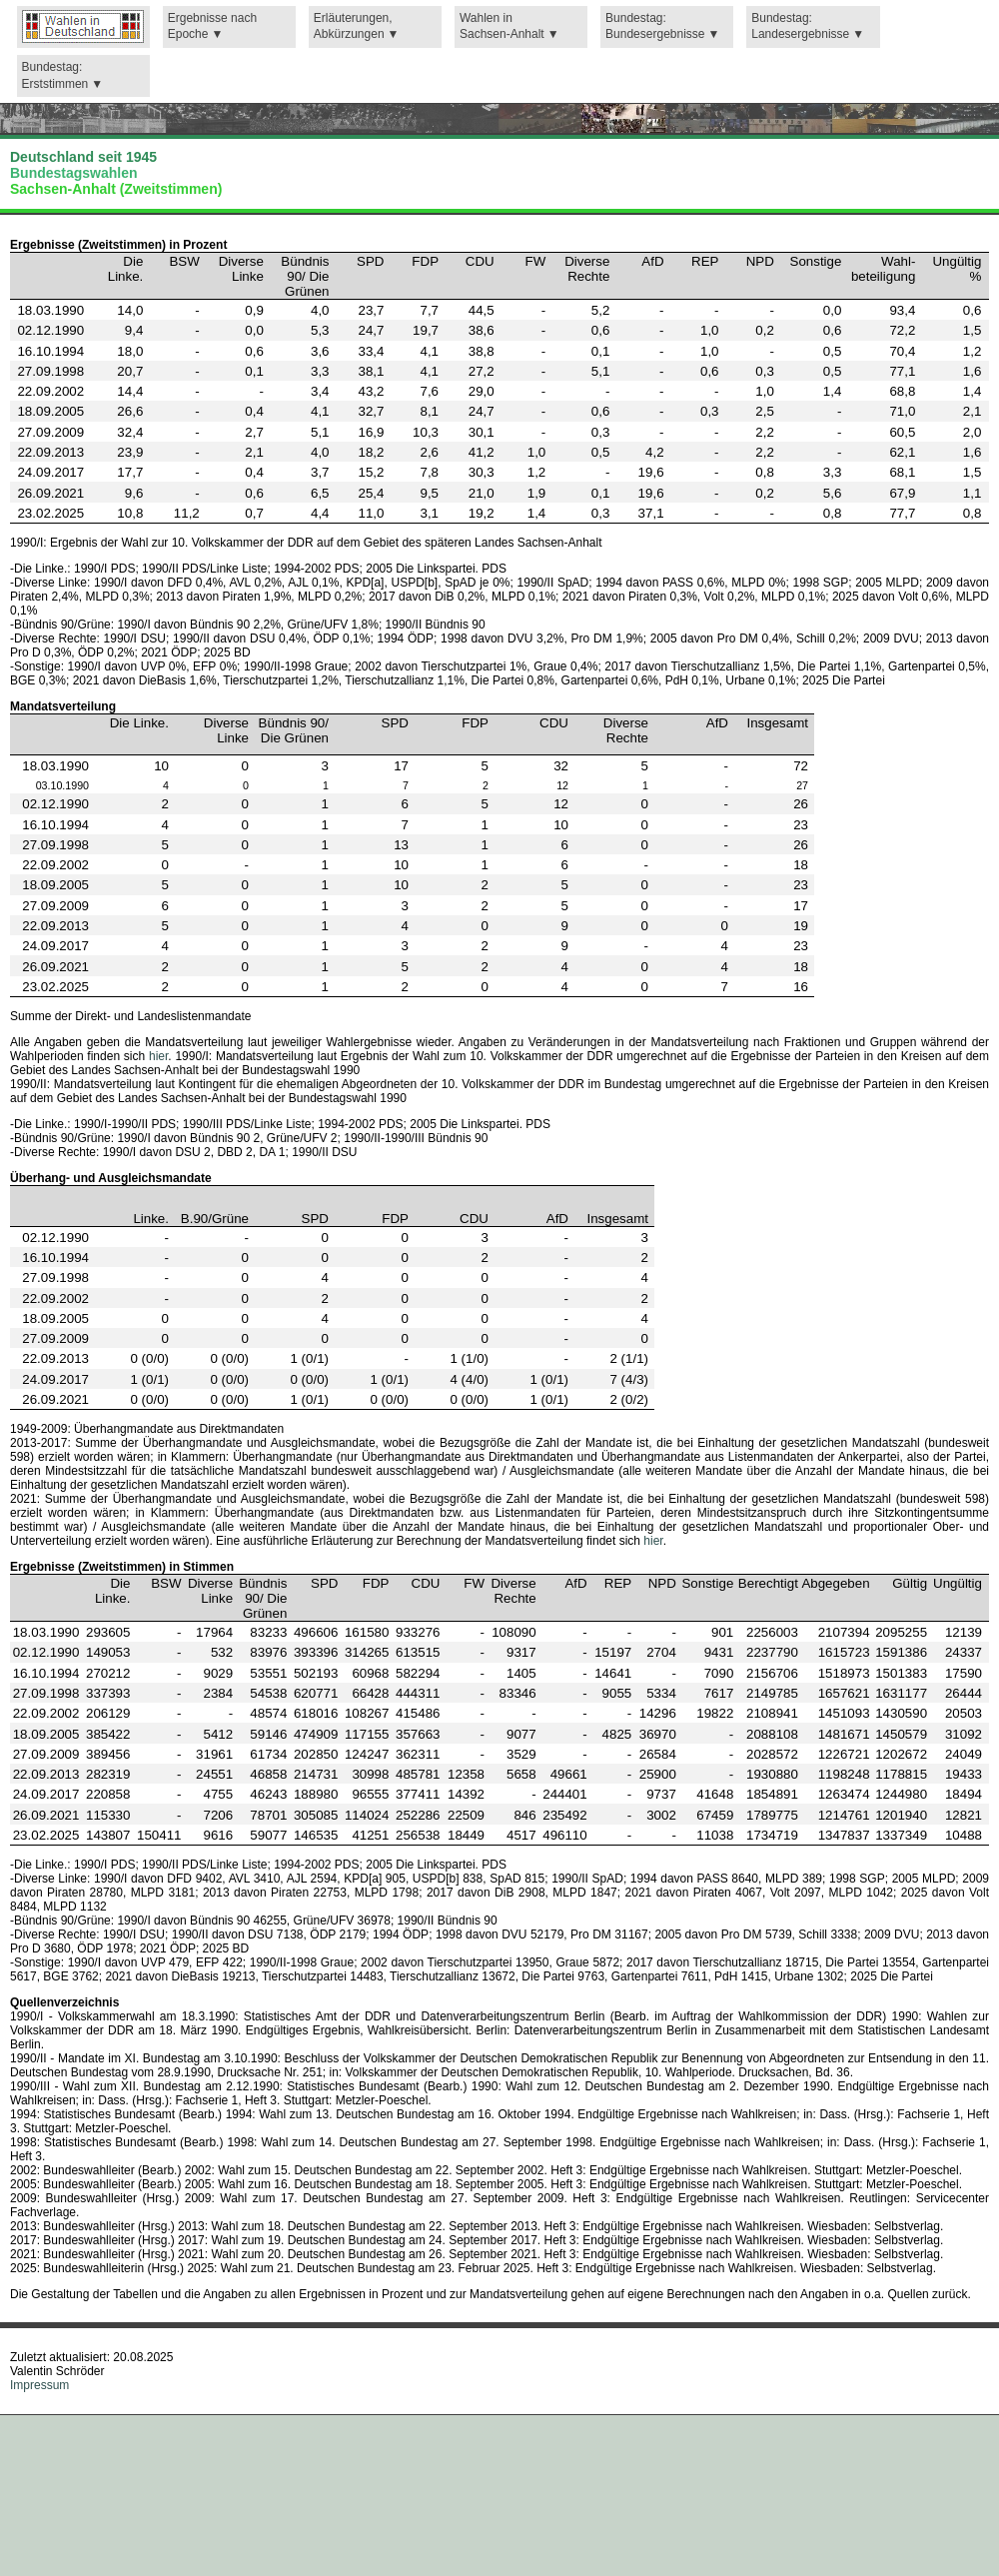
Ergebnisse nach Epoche (212, 26)
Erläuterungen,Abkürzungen (353, 26)
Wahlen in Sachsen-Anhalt (502, 26)
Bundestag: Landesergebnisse (800, 26)
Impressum (39, 2385)
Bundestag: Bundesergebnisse (654, 26)
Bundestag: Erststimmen (55, 75)
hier (158, 1056)
